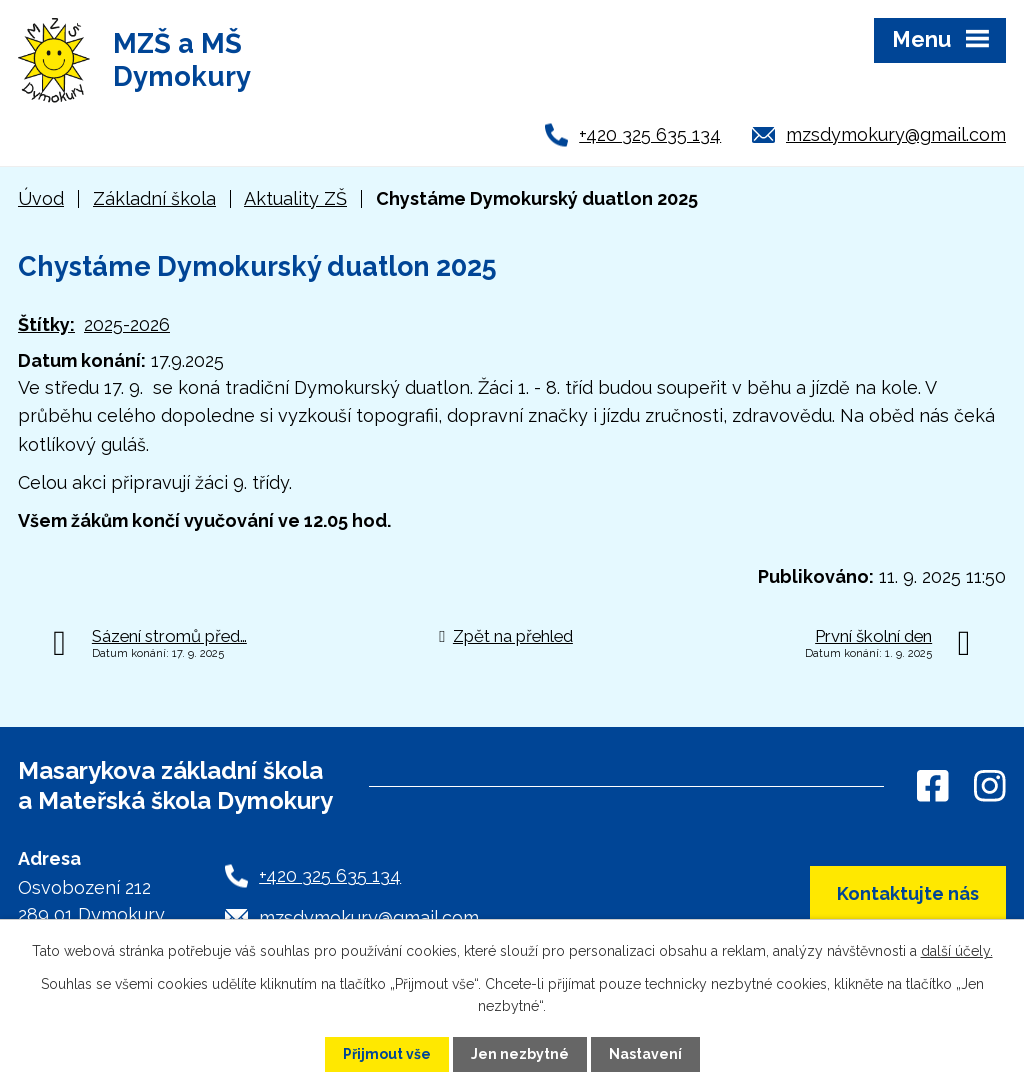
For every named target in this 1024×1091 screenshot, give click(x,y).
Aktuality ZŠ (295, 198)
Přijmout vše (387, 1054)
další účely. (957, 951)
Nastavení (645, 1054)
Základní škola (154, 198)
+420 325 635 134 (650, 134)
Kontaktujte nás (908, 893)
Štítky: (46, 324)
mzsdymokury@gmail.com (896, 134)
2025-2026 (127, 324)
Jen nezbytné (520, 1054)
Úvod (41, 198)
